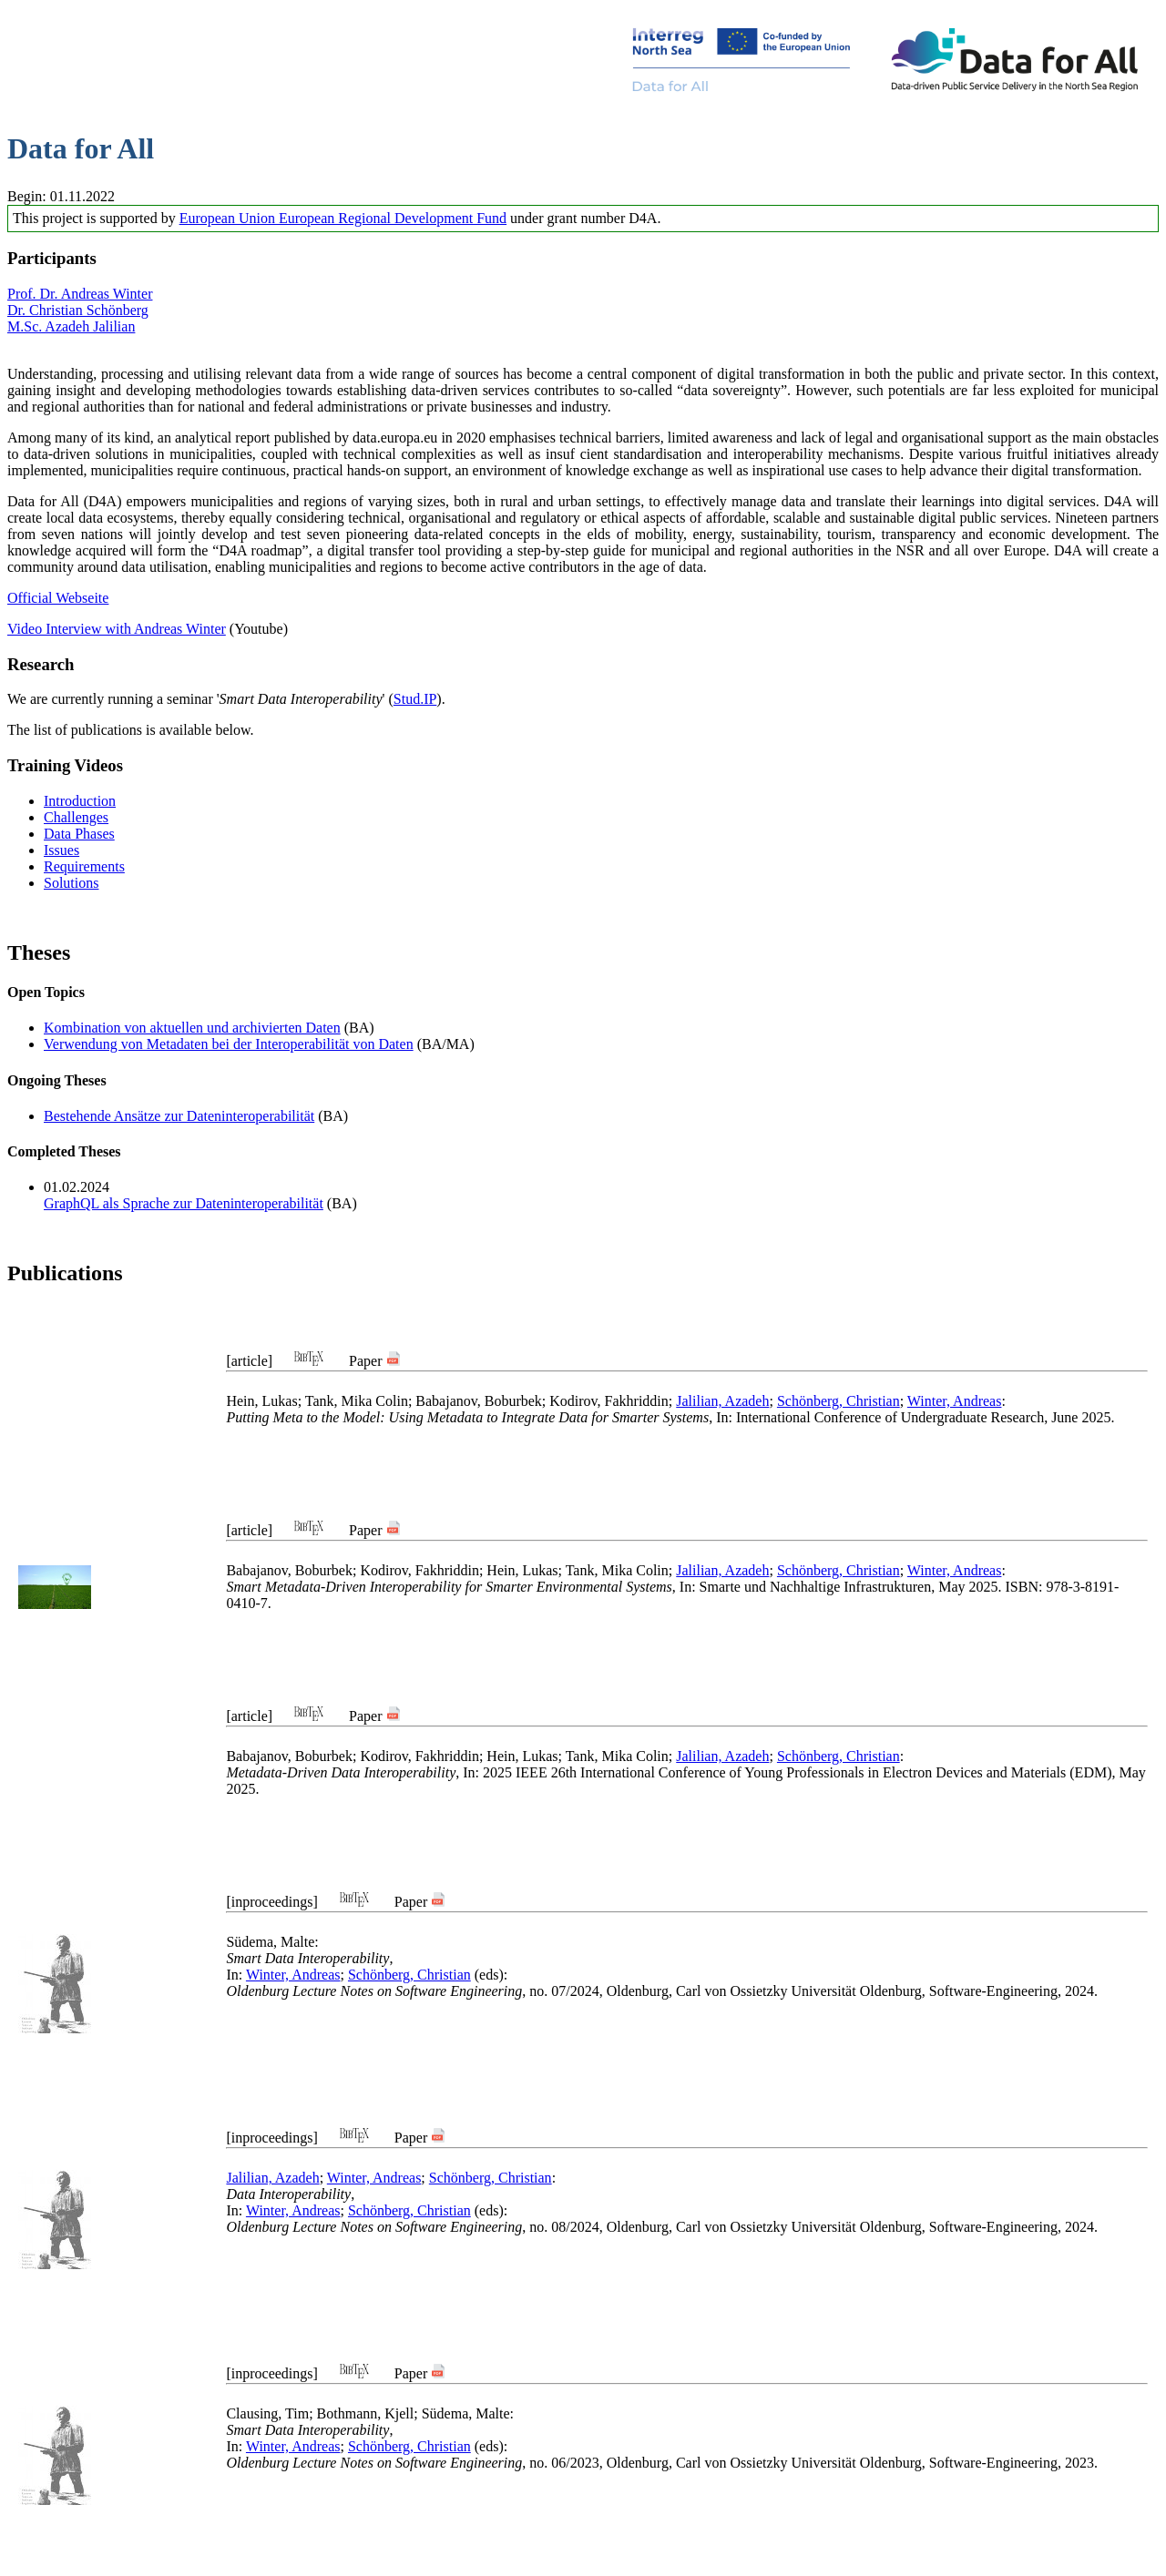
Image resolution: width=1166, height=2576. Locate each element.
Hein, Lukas (261, 1401)
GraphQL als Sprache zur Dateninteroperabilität (183, 1203)
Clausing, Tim (267, 2413)
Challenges (76, 817)
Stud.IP (415, 699)
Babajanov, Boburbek (478, 1401)
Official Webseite (57, 598)
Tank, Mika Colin (356, 1401)
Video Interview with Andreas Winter (116, 628)
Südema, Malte (270, 1942)
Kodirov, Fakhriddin (609, 1401)
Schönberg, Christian (838, 1401)
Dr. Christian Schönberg (77, 310)
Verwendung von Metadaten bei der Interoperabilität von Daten (229, 1044)
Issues (61, 850)
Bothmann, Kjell (365, 2413)
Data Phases (79, 833)
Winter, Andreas (954, 1401)
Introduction (80, 801)
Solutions (71, 883)
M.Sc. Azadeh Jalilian (71, 326)
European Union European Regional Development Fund (342, 218)
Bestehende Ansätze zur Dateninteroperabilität (179, 1116)
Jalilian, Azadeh (722, 1401)
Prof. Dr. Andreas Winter (79, 293)
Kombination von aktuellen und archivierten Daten (192, 1027)
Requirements (84, 866)
